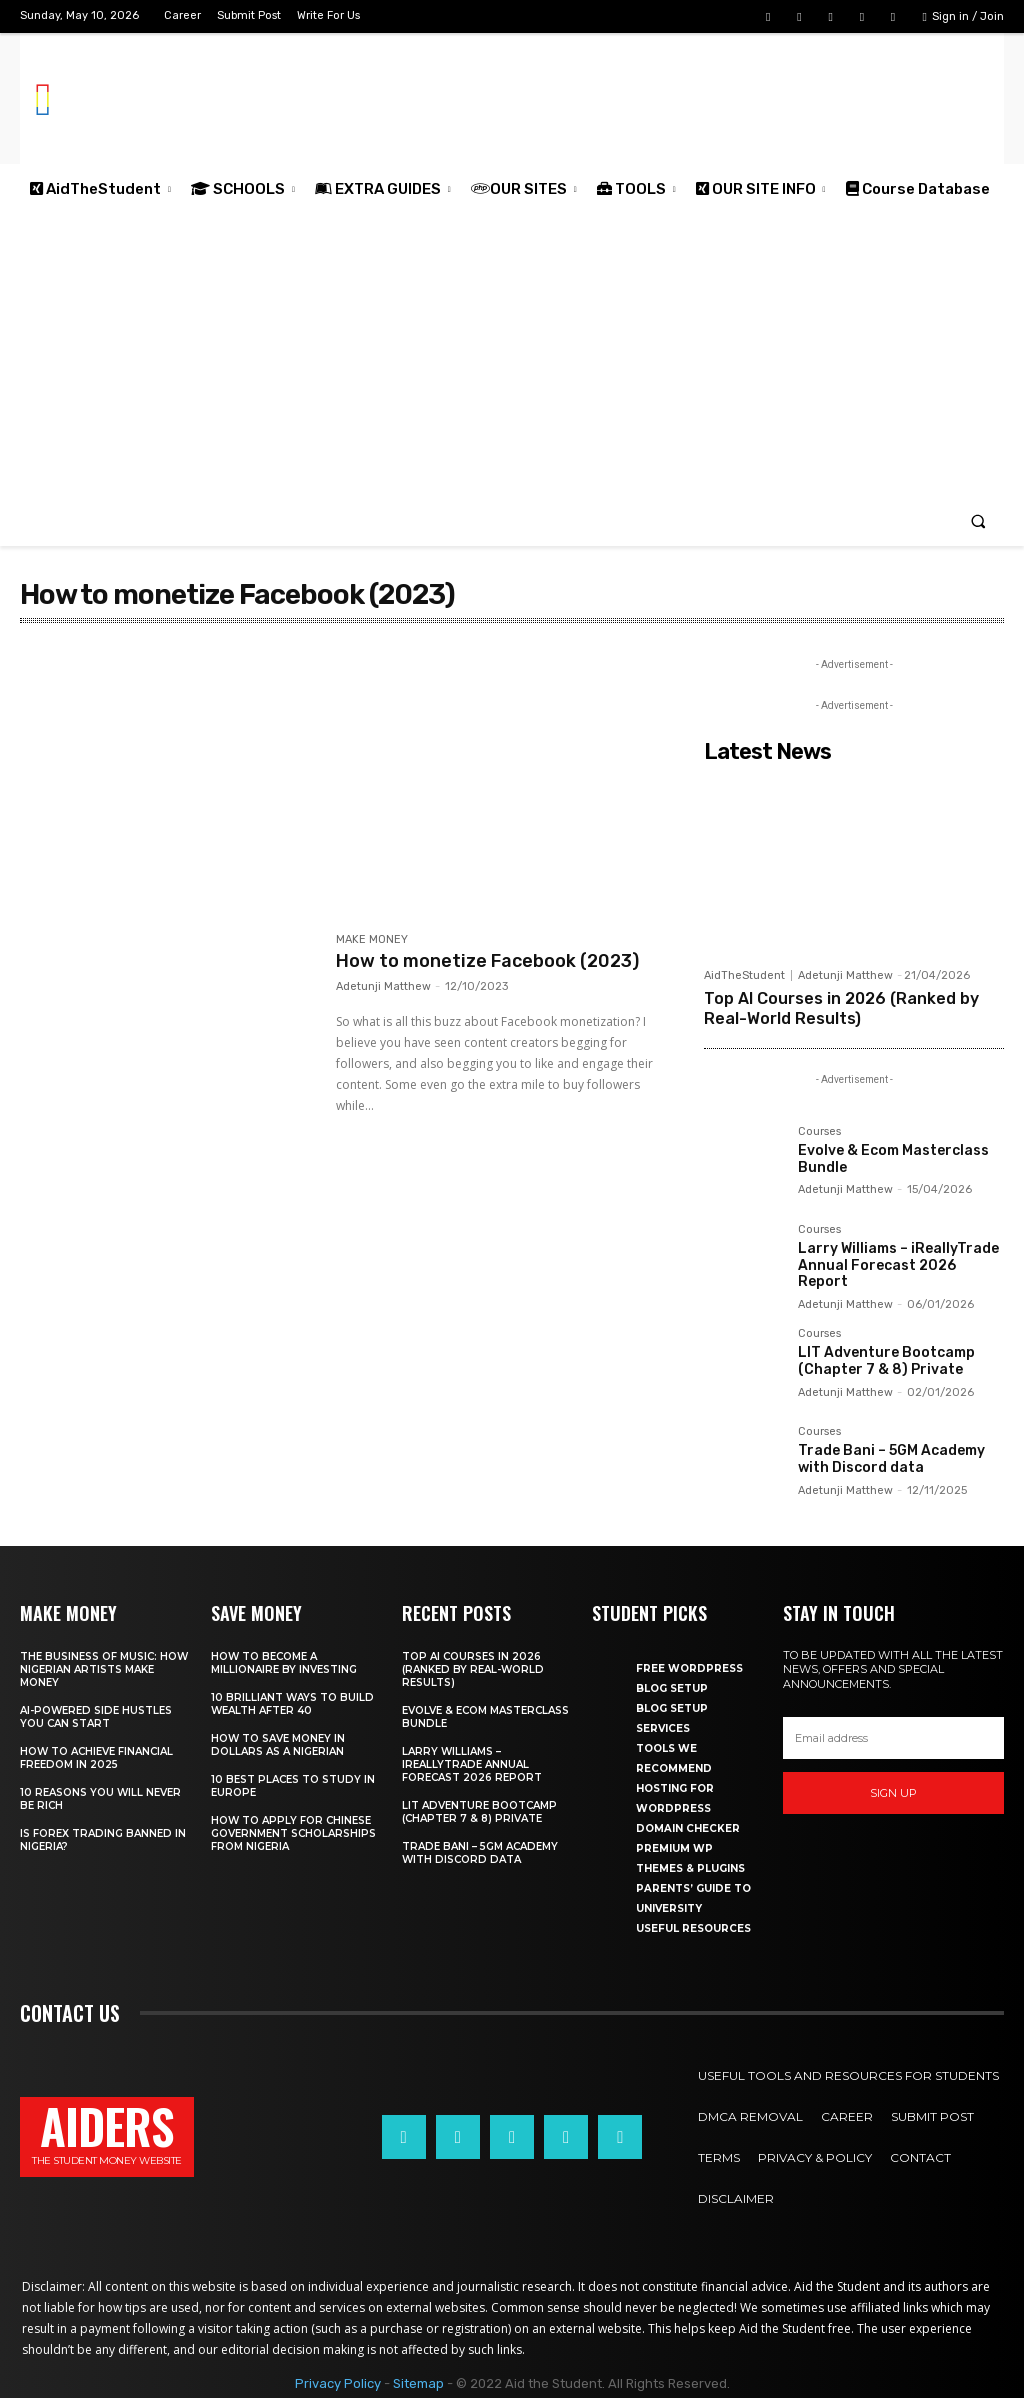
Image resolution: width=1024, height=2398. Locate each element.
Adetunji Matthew (383, 986)
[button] (978, 520)
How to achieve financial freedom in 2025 (96, 1758)
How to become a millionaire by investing (284, 1663)
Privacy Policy (338, 2383)
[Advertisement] (512, 355)
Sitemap (418, 2383)
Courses (819, 1132)
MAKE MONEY (372, 940)
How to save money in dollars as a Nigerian (278, 1745)
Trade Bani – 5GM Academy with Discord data (891, 1459)
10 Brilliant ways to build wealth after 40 (292, 1704)
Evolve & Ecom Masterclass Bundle (893, 1159)
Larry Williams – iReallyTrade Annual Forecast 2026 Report (898, 1265)
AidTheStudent (744, 975)
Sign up (893, 1793)
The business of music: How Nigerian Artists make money (104, 1669)
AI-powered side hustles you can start (96, 1717)
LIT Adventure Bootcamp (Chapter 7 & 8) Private (886, 1361)
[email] (893, 1738)
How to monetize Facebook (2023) (487, 961)
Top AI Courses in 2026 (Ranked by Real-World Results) (841, 1008)
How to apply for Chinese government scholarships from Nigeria (293, 1833)
